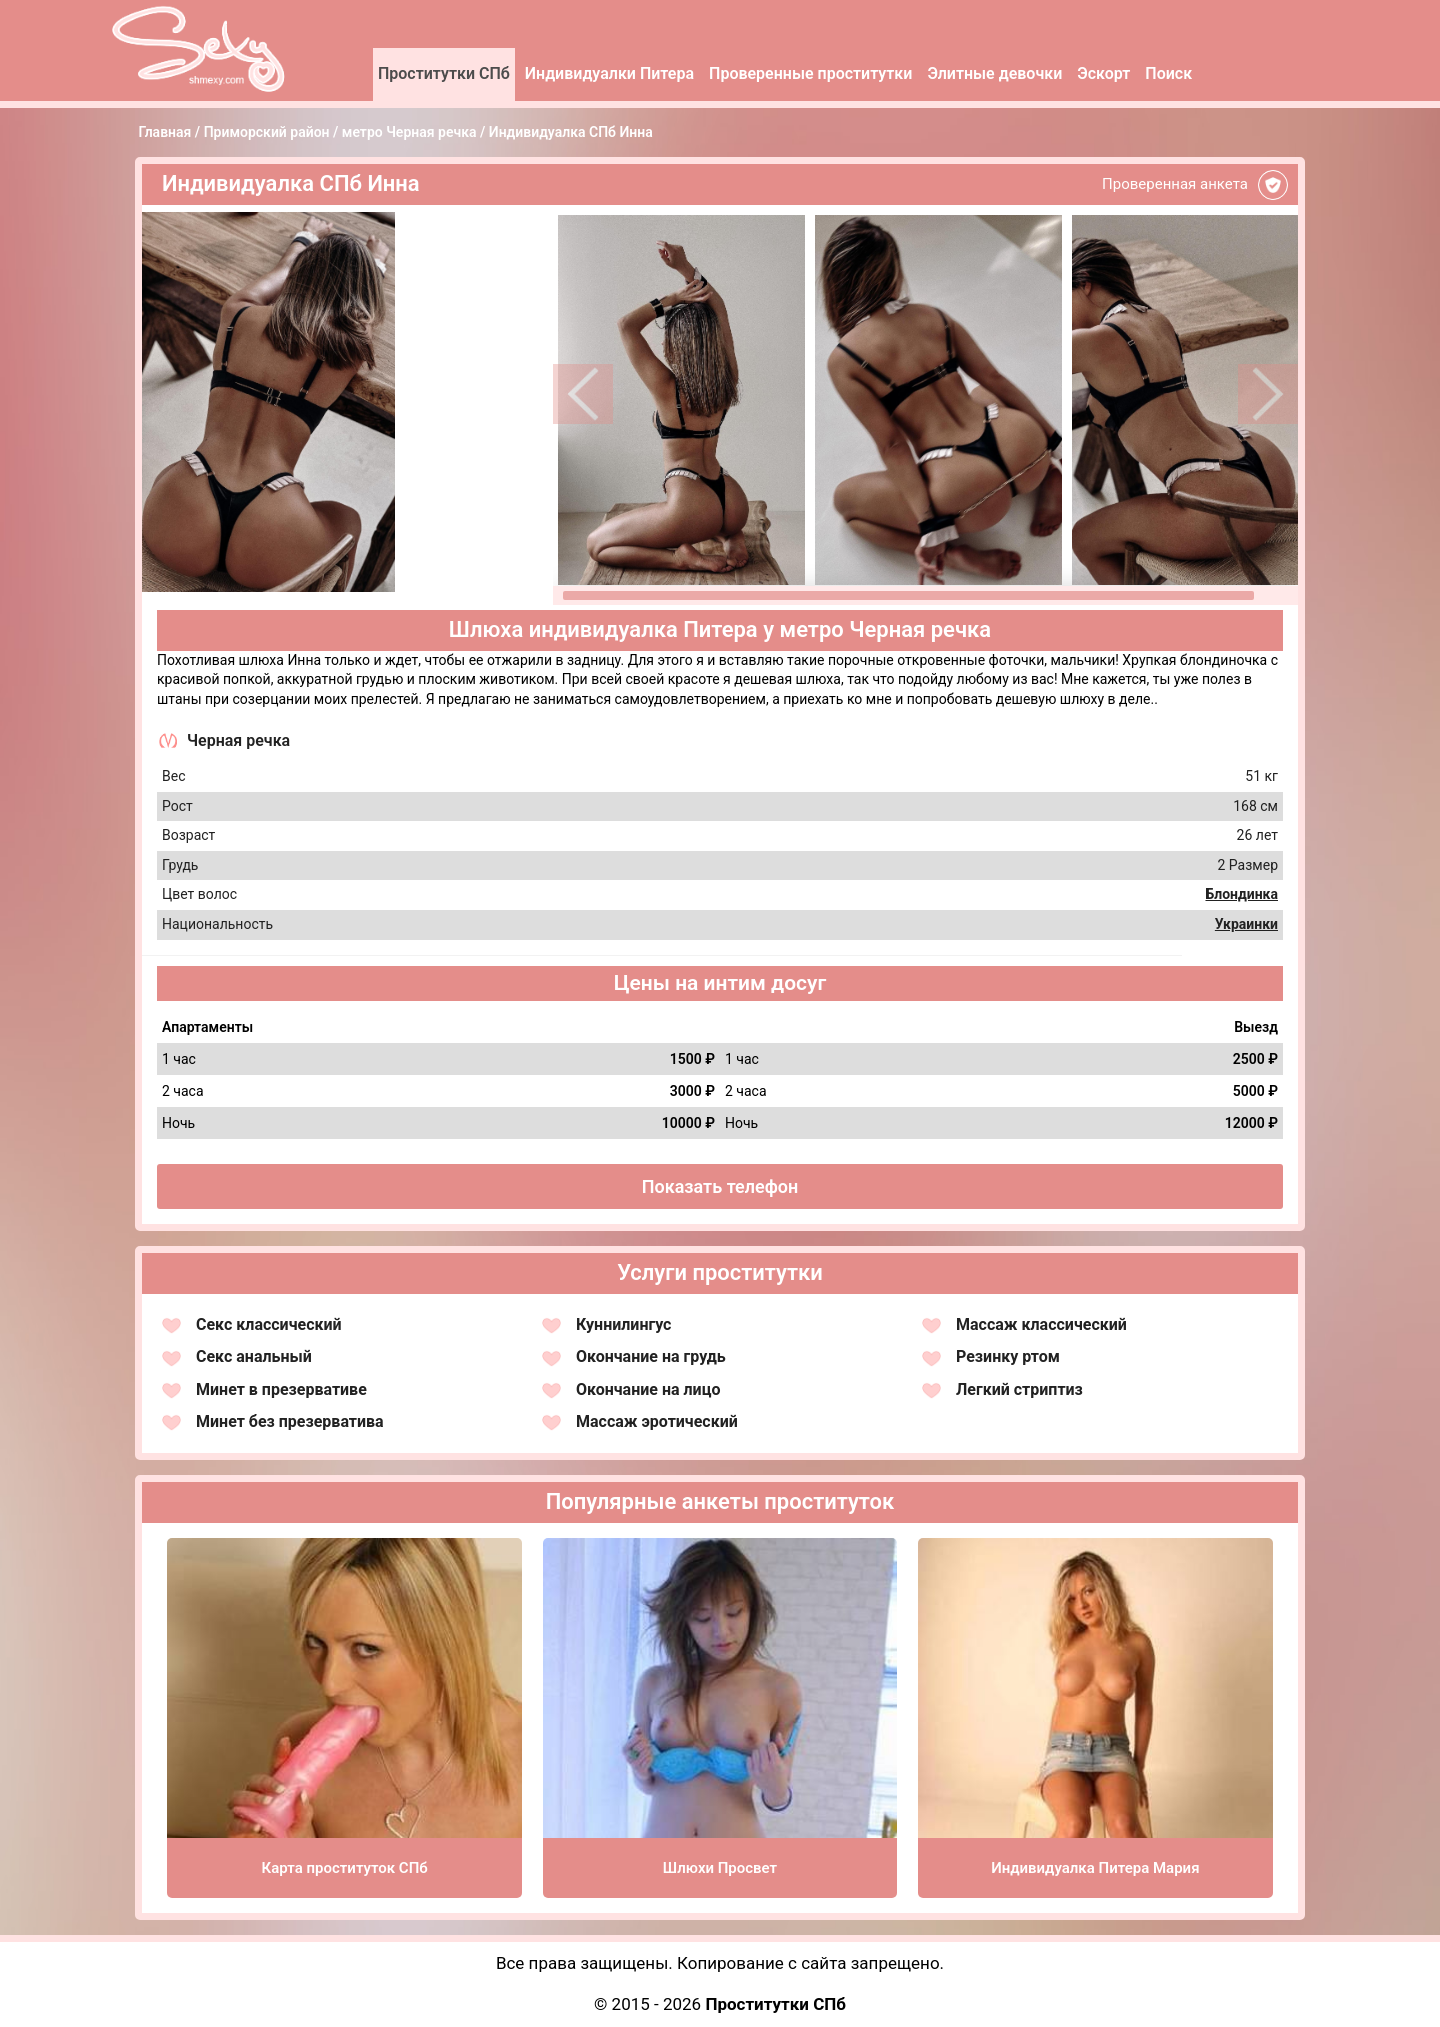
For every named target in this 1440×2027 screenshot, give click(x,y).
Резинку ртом (1008, 1356)
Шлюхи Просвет (720, 1868)
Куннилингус (623, 1324)
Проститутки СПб (444, 73)
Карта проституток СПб (345, 1868)
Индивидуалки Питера (609, 73)
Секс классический (269, 1324)
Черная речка (238, 740)
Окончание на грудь (651, 1356)
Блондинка (1241, 894)
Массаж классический (1041, 1324)
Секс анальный (254, 1356)
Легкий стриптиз (1019, 1389)
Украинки (1246, 924)
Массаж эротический (657, 1421)
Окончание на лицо (648, 1389)
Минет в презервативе (281, 1389)
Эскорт (1103, 73)
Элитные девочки (994, 73)
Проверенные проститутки (810, 73)
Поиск (1168, 73)
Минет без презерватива (290, 1421)
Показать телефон (720, 1186)
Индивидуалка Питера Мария (1095, 1868)
